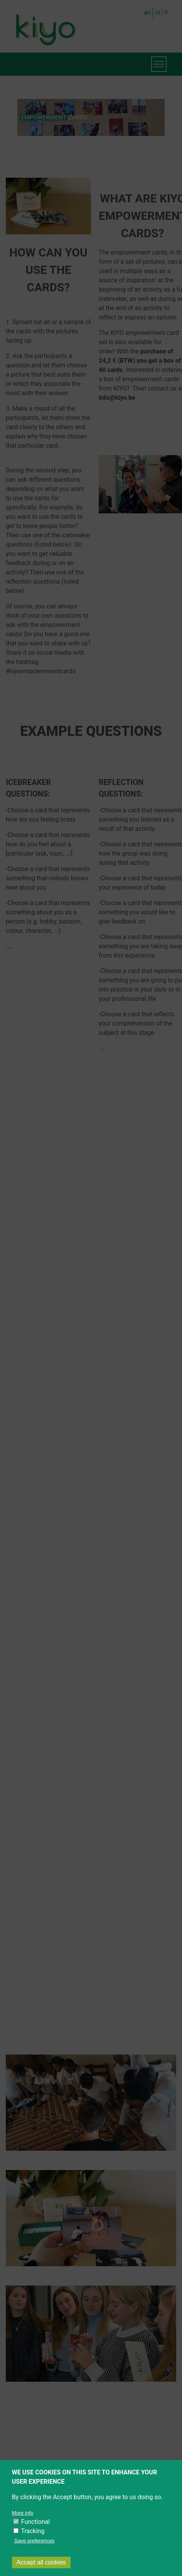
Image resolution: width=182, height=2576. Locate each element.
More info (23, 2513)
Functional (35, 2521)
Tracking (32, 2531)
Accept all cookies (41, 2562)
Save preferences (34, 2541)
